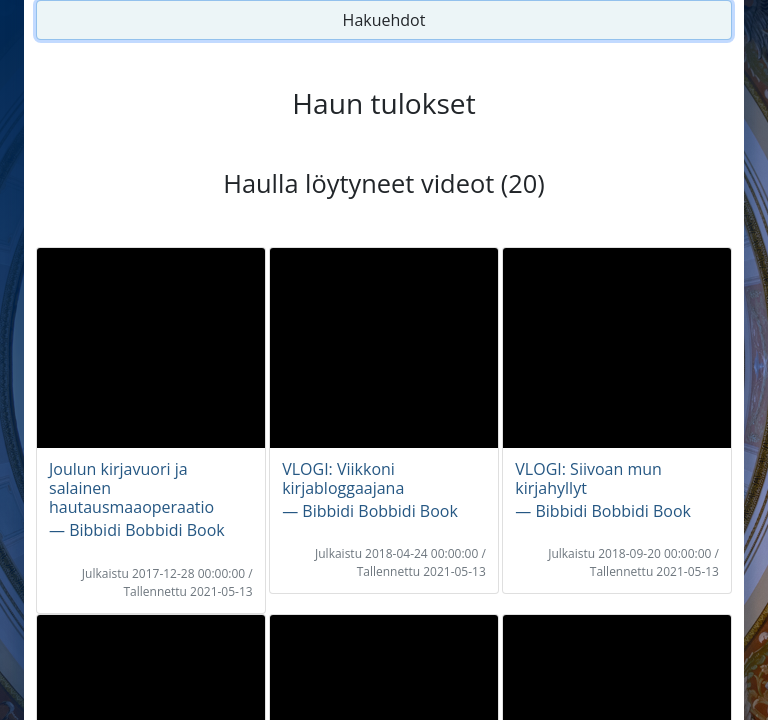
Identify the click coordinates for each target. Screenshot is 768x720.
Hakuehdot (384, 20)
